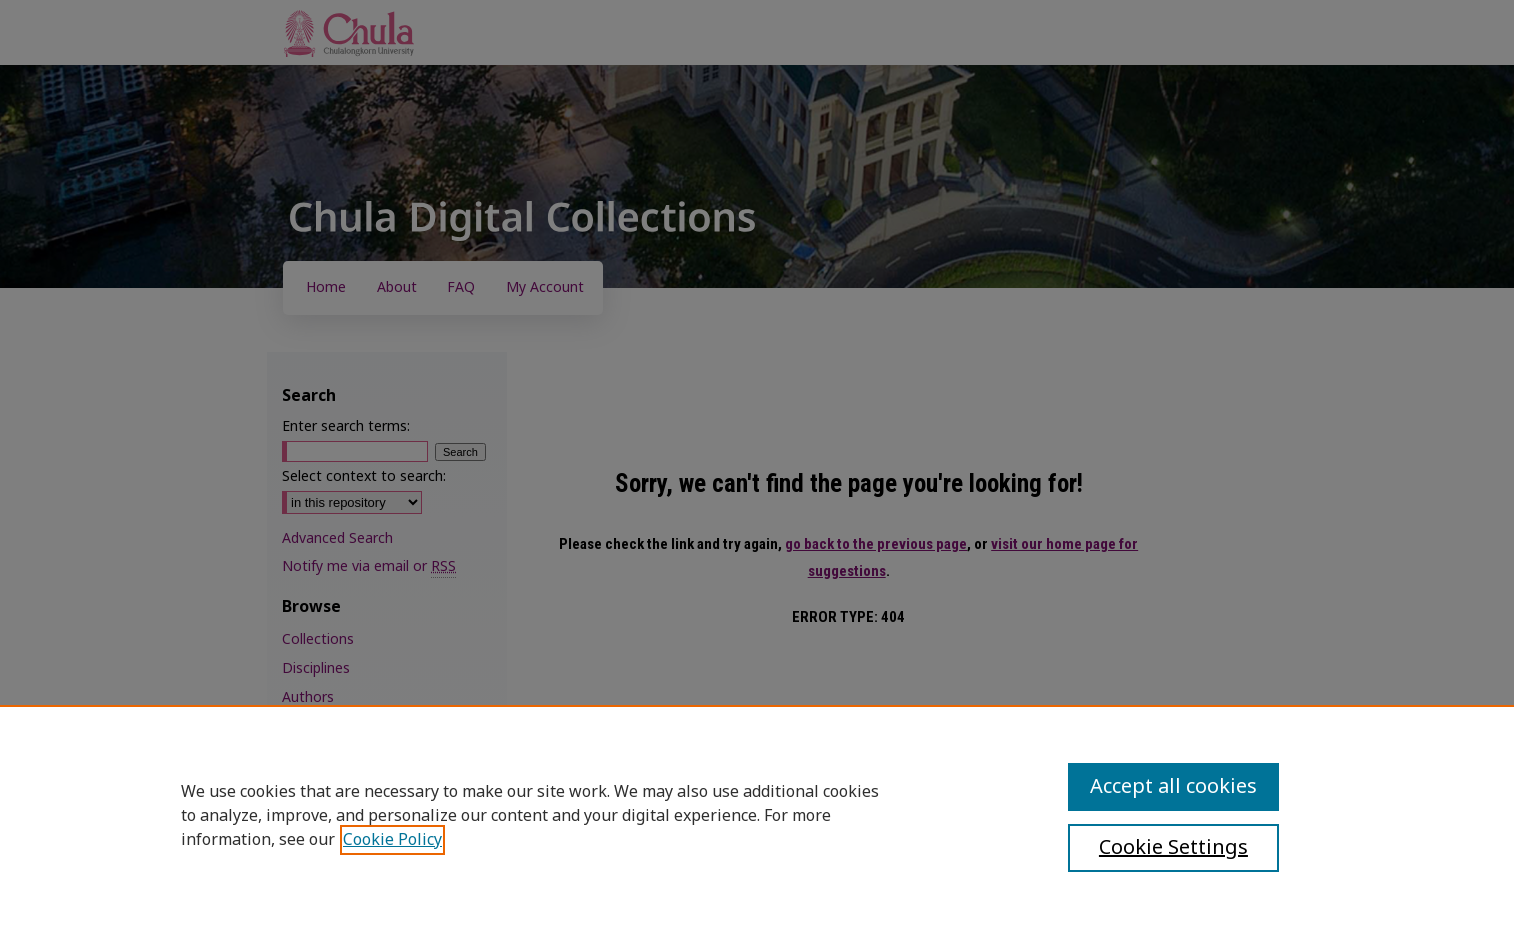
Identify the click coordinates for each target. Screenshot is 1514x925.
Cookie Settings (1173, 848)
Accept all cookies (1173, 787)
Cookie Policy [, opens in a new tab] (392, 840)
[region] (757, 815)
